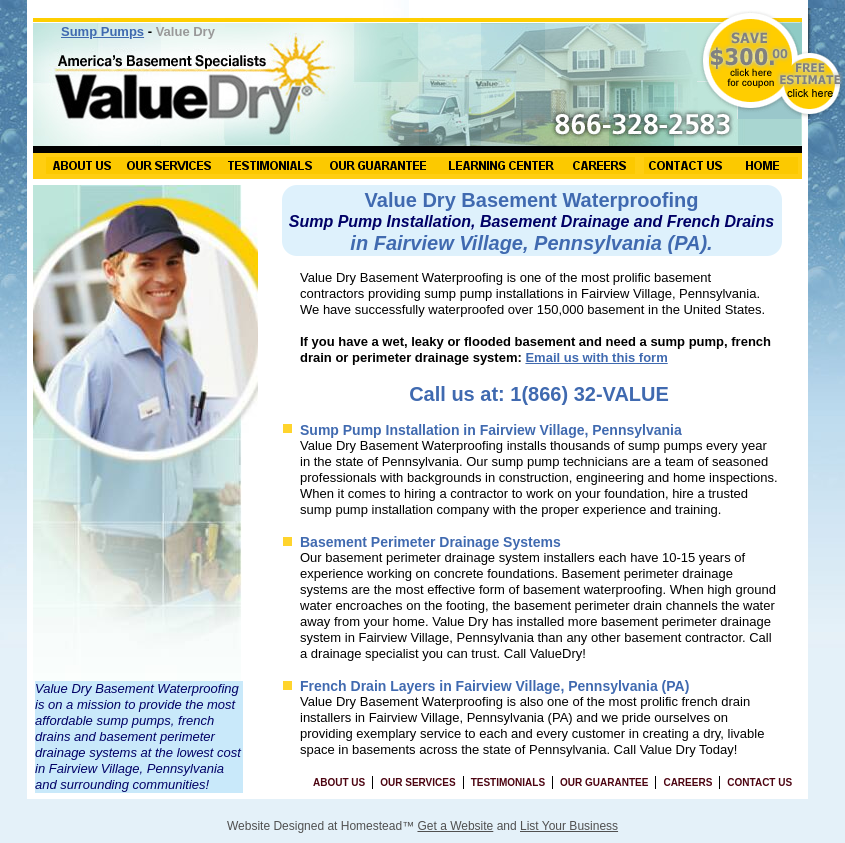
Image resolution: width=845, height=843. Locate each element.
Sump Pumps (102, 31)
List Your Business (569, 826)
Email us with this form (596, 357)
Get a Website (455, 826)
